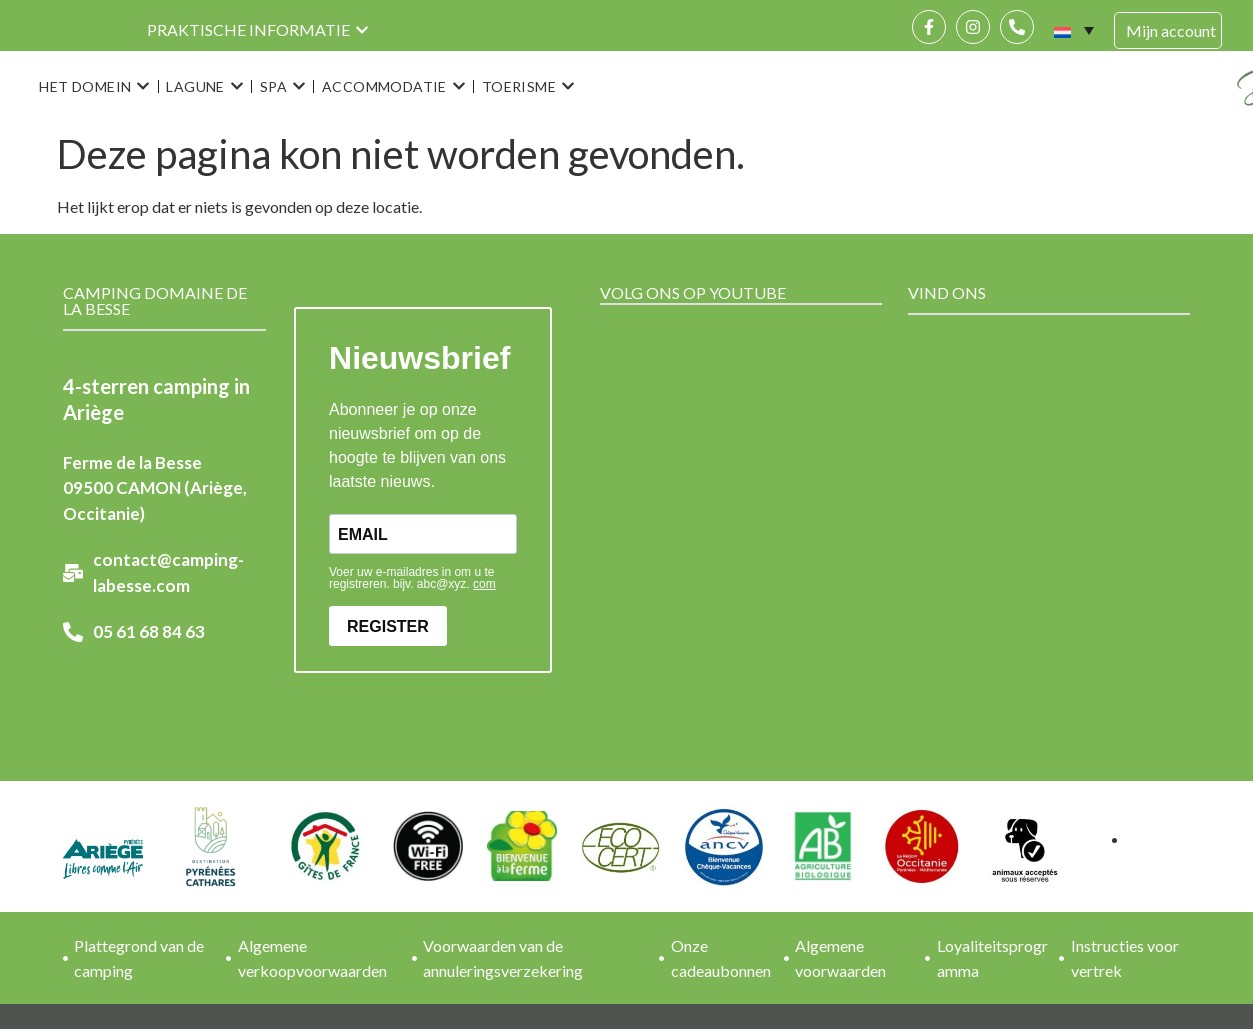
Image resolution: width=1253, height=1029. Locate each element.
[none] (1074, 30)
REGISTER (388, 626)
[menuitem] (1074, 30)
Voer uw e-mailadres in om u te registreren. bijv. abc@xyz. (412, 578)
